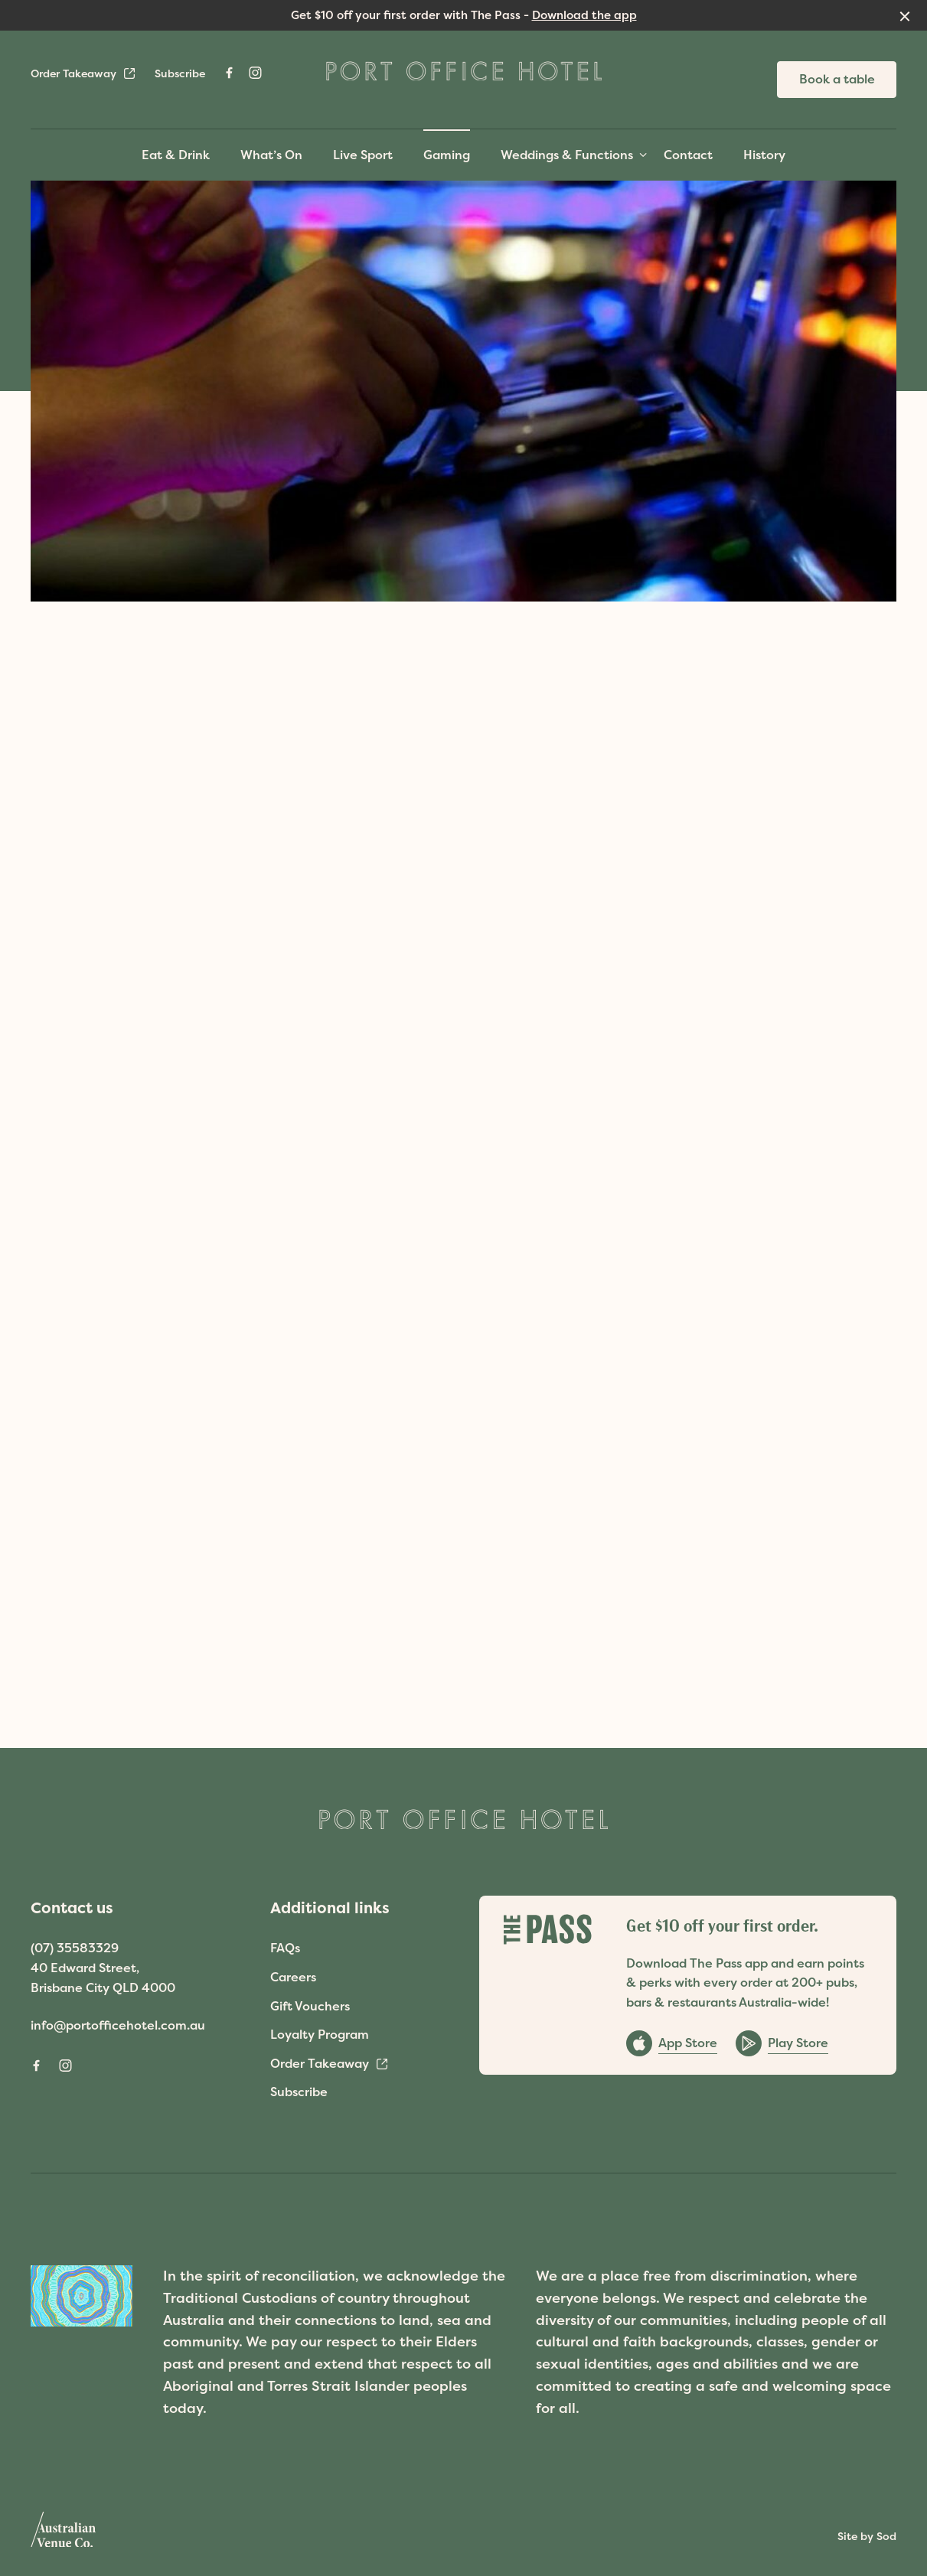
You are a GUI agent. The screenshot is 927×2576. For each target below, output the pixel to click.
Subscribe (180, 73)
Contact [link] (688, 155)
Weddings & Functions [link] (567, 155)
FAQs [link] (285, 1947)
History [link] (764, 155)
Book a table (837, 78)
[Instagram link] (254, 72)
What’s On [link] (271, 155)
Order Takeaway (83, 73)
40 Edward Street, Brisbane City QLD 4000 (103, 1977)
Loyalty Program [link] (319, 2034)
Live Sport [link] (363, 155)
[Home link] (464, 70)
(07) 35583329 (75, 1947)
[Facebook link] (228, 72)
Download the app (584, 15)
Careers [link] (293, 1976)
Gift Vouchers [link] (310, 2005)
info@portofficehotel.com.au (118, 2025)
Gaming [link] (446, 155)
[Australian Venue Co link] (63, 2535)
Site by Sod (866, 2536)
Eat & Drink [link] (176, 155)
